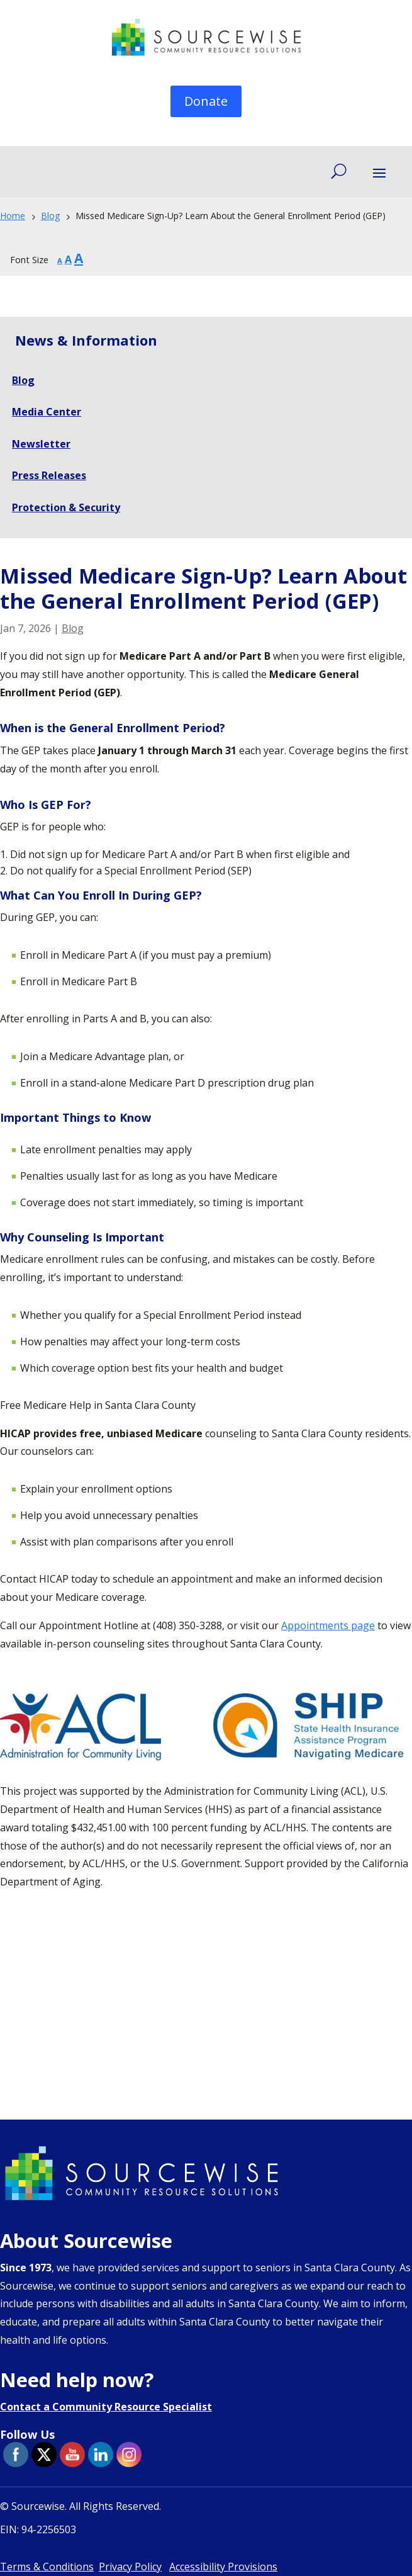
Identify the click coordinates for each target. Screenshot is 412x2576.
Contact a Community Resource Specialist (106, 2407)
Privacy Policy (130, 2566)
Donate (206, 101)
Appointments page (328, 1625)
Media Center (46, 412)
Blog (73, 628)
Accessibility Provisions (223, 2566)
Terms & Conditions (47, 2566)
